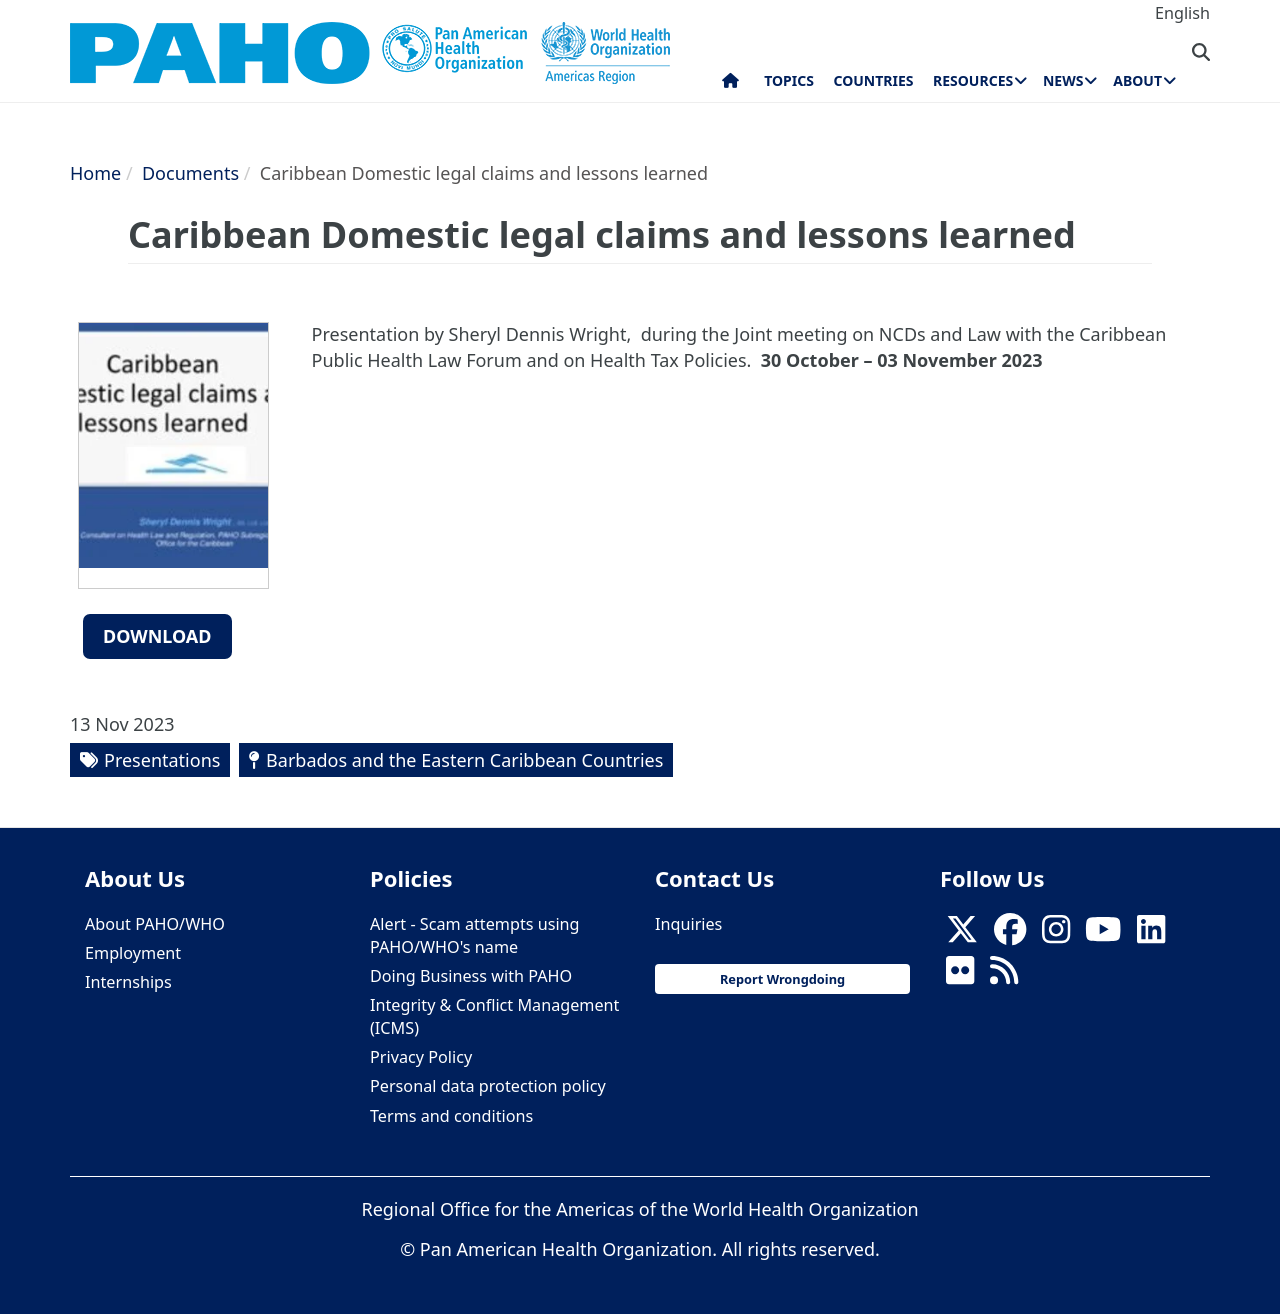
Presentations (162, 760)
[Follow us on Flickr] (960, 976)
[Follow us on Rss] (1004, 976)
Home (95, 173)
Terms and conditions (451, 1116)
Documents (190, 173)
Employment (133, 953)
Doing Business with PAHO (471, 976)
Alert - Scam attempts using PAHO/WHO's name (475, 935)
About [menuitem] (1137, 80)
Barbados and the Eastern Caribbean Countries (464, 760)
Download (157, 636)
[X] (962, 935)
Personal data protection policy (488, 1086)
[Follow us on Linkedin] (1151, 935)
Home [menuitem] (730, 85)
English (1182, 13)
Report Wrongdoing (782, 979)
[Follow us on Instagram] (1056, 935)
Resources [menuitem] (973, 80)
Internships (128, 982)
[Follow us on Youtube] (1103, 935)
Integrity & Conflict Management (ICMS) (494, 1016)
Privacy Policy (421, 1057)
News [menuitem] (1063, 80)
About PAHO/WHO (155, 924)
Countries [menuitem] (873, 80)
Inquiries (688, 924)
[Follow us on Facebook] (1010, 935)
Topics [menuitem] (789, 80)
